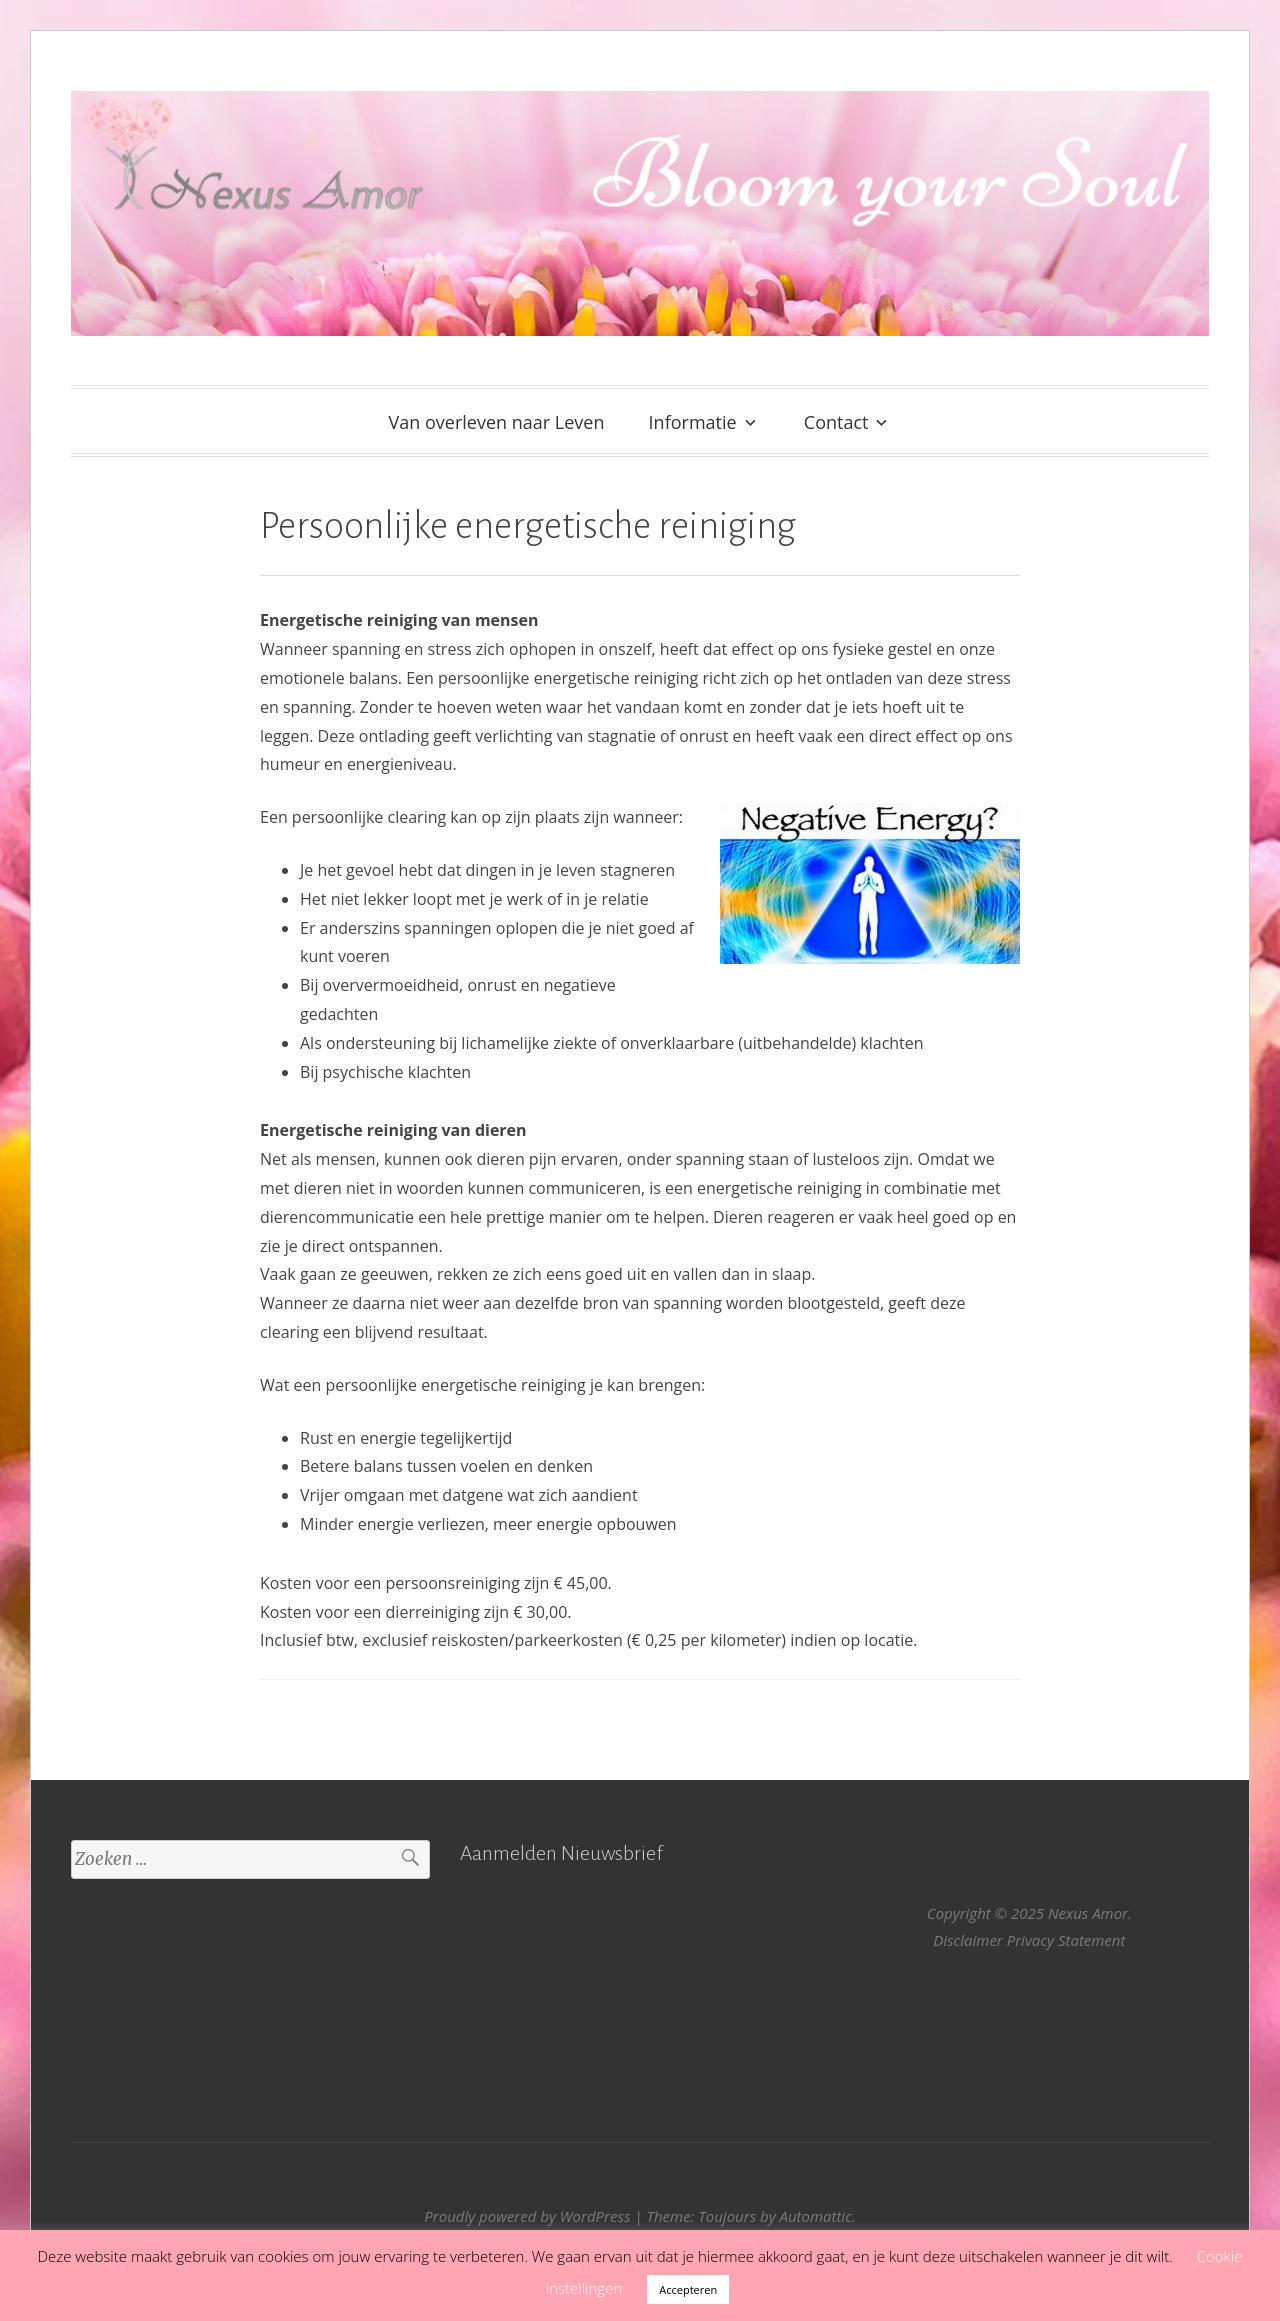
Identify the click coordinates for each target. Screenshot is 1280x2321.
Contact (836, 422)
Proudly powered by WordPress (527, 2216)
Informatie (693, 422)
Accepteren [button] (688, 2289)
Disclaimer (968, 1940)
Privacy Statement (1066, 1940)
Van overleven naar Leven (497, 422)
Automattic (815, 2216)
